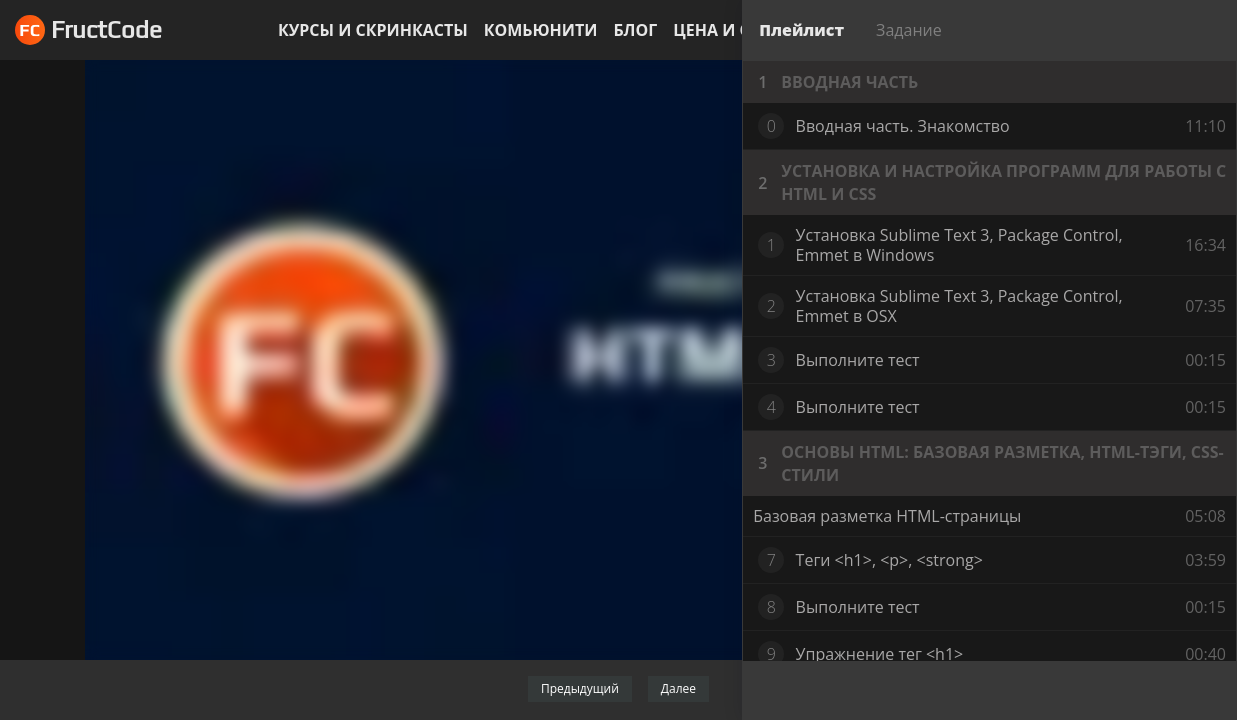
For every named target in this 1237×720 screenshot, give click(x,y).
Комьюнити (541, 30)
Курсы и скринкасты (373, 30)
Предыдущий (580, 688)
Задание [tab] (909, 30)
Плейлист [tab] (801, 30)
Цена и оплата (740, 30)
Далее (678, 688)
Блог (635, 30)
